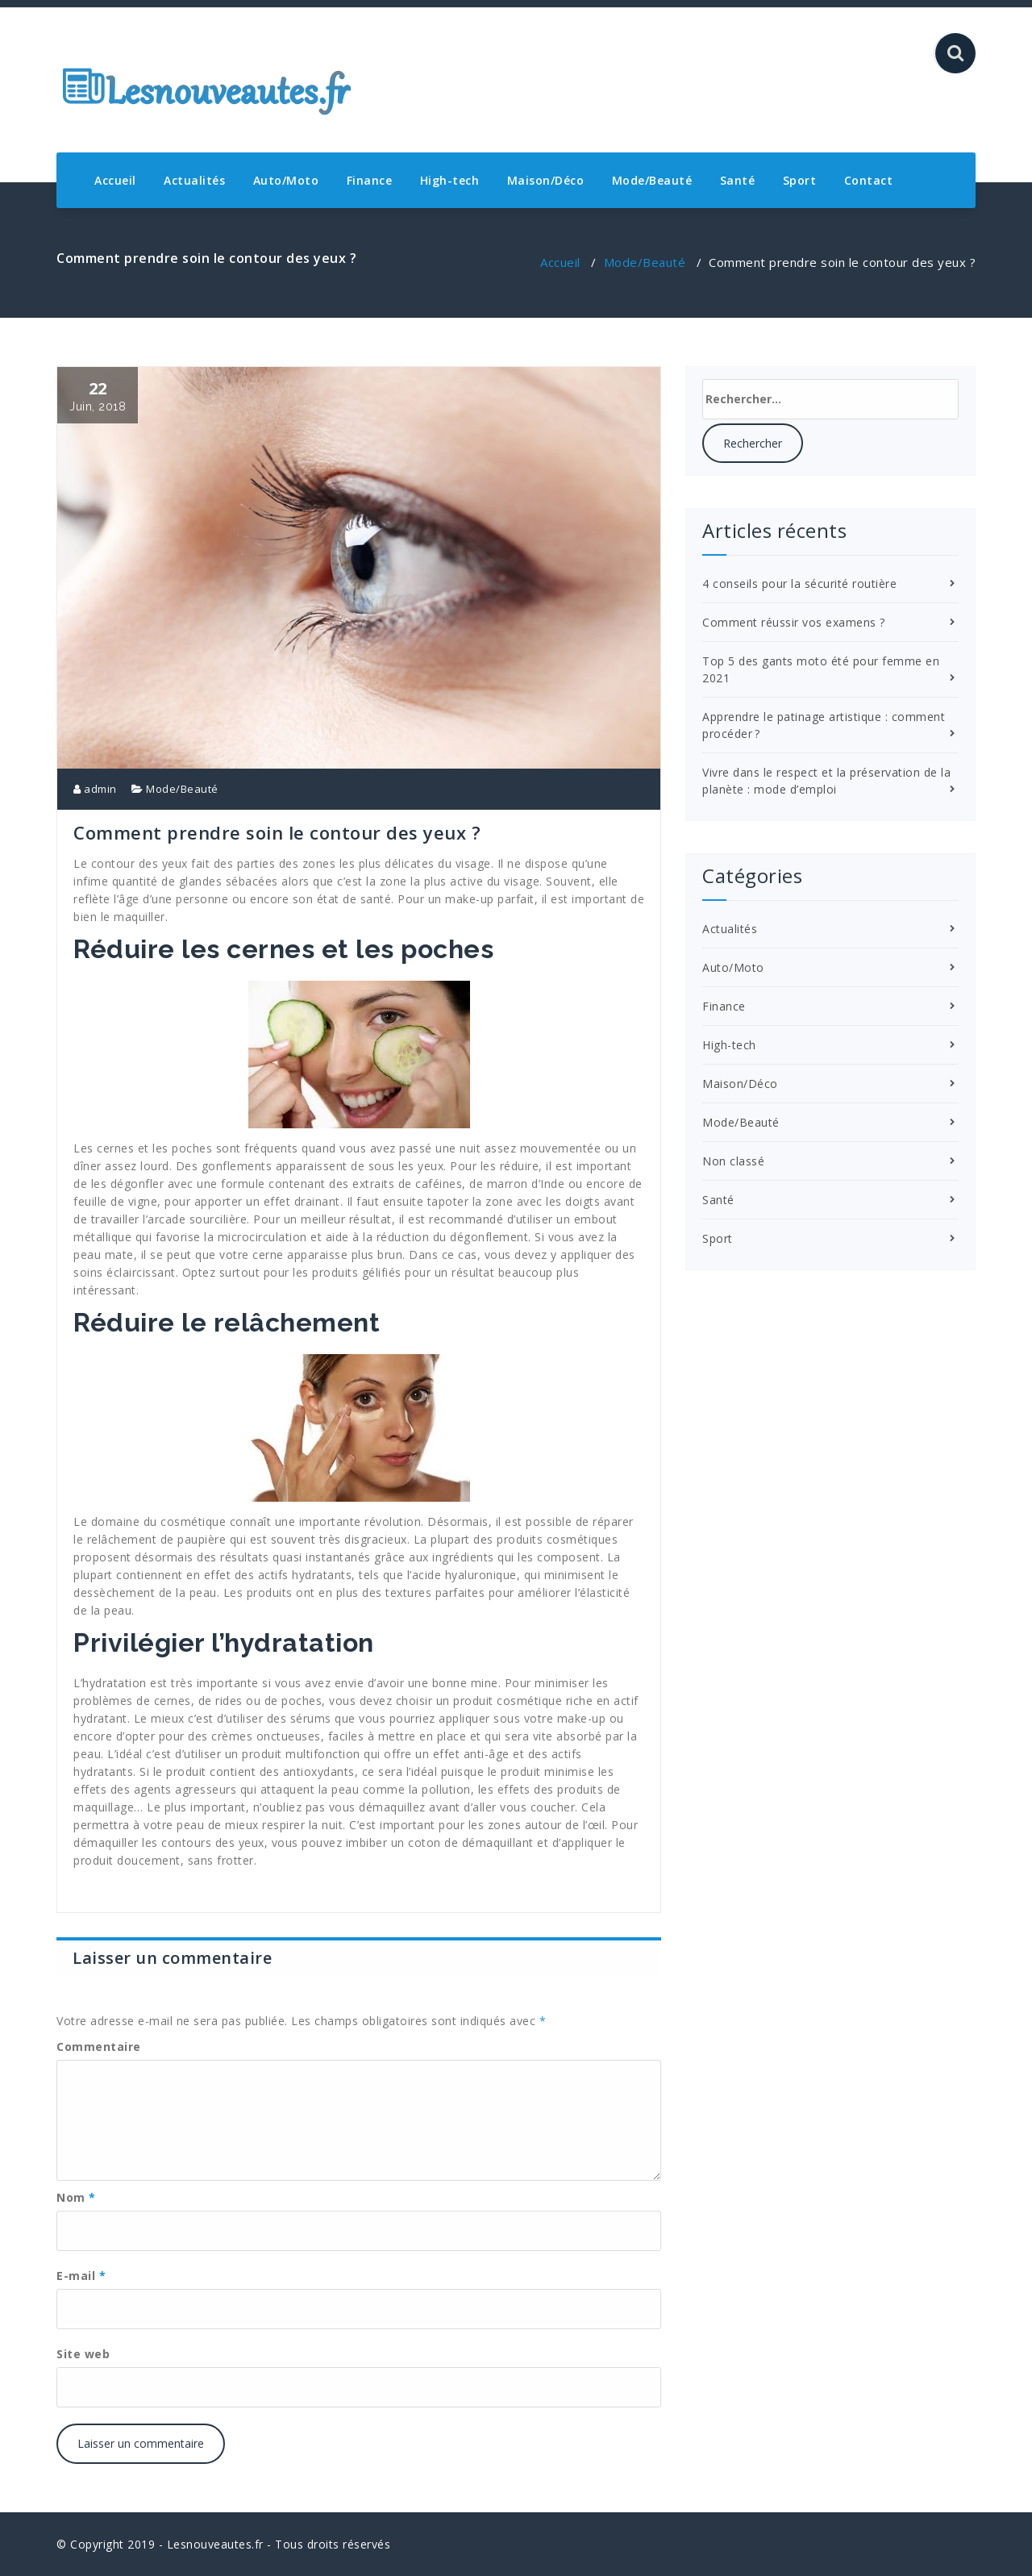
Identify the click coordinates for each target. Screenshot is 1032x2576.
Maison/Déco (546, 180)
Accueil (115, 180)
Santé (737, 180)
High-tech (450, 180)
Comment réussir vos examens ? (793, 622)
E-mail (81, 2275)
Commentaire (98, 2046)
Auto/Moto (286, 180)
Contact (868, 180)
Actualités (194, 180)
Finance (370, 180)
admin (95, 789)
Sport (800, 180)
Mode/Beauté (652, 180)
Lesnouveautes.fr (215, 2544)
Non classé (733, 1161)
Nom (76, 2197)
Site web (83, 2353)
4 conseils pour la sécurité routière (799, 583)
